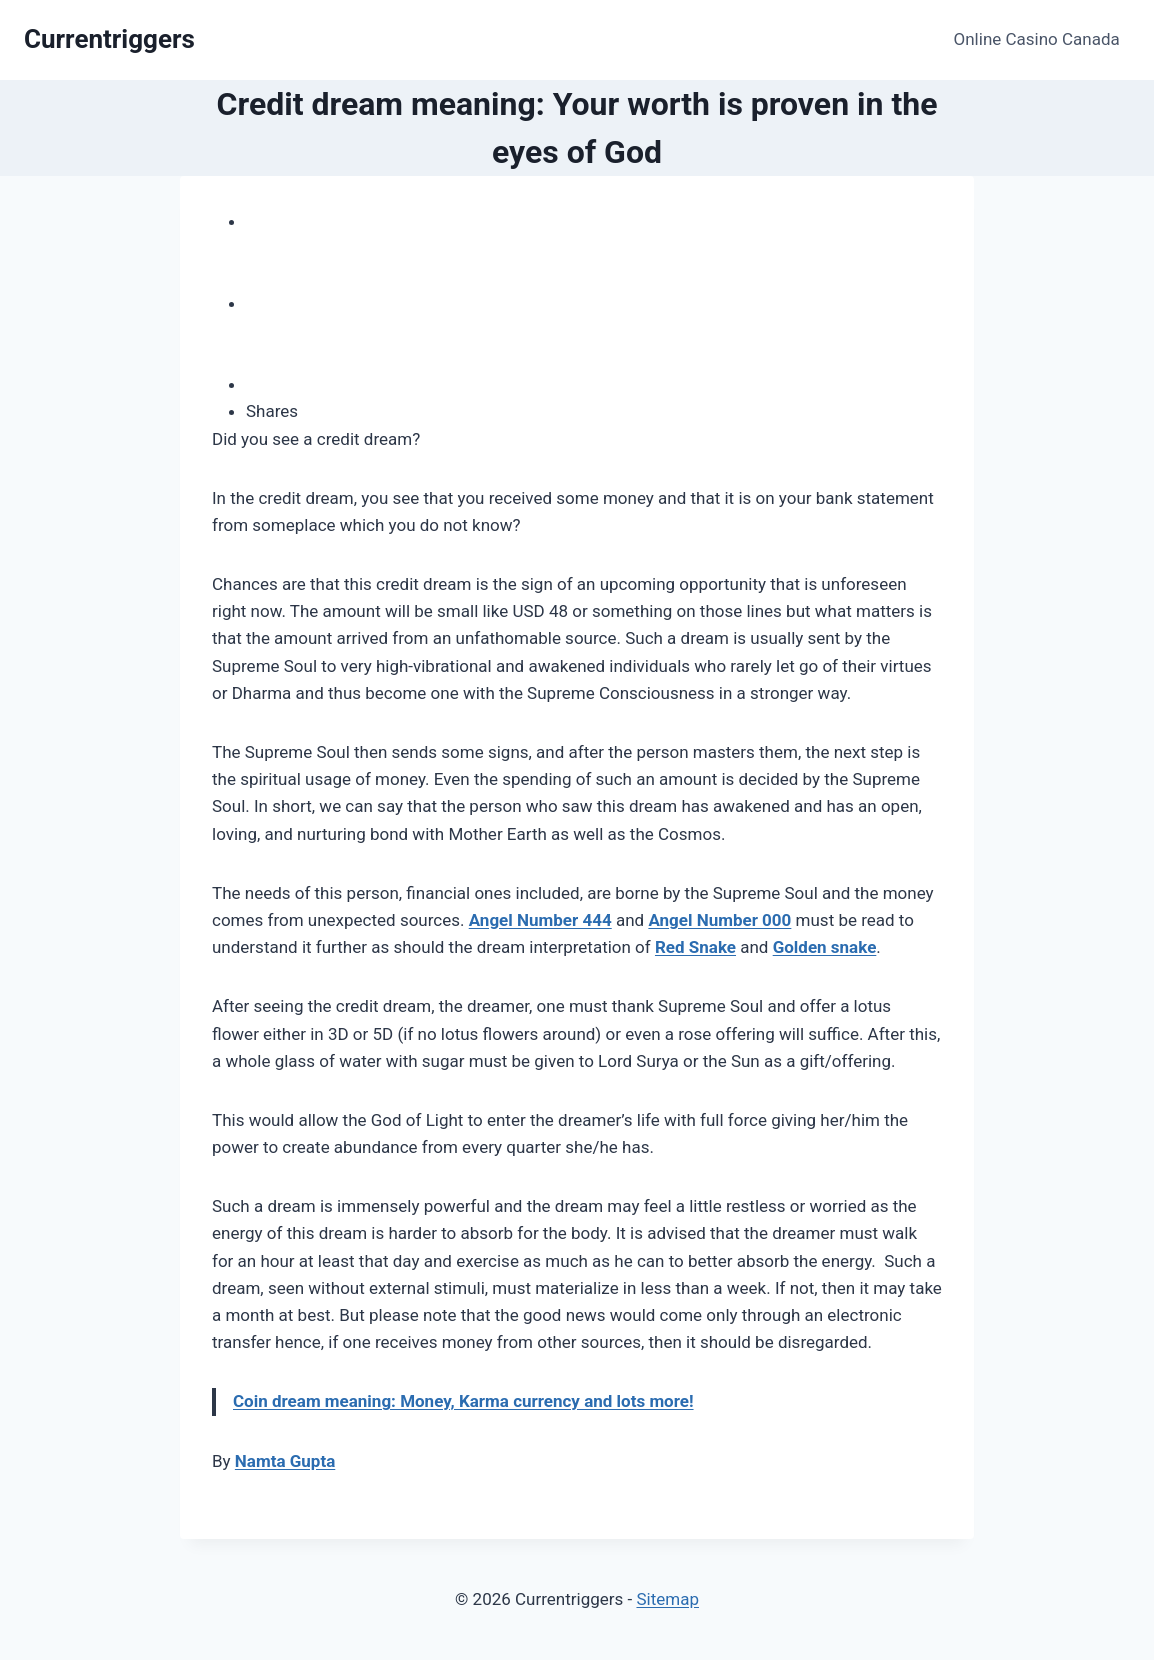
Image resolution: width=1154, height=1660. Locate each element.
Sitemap (667, 1599)
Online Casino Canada (1037, 39)
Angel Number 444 (540, 920)
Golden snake (825, 947)
